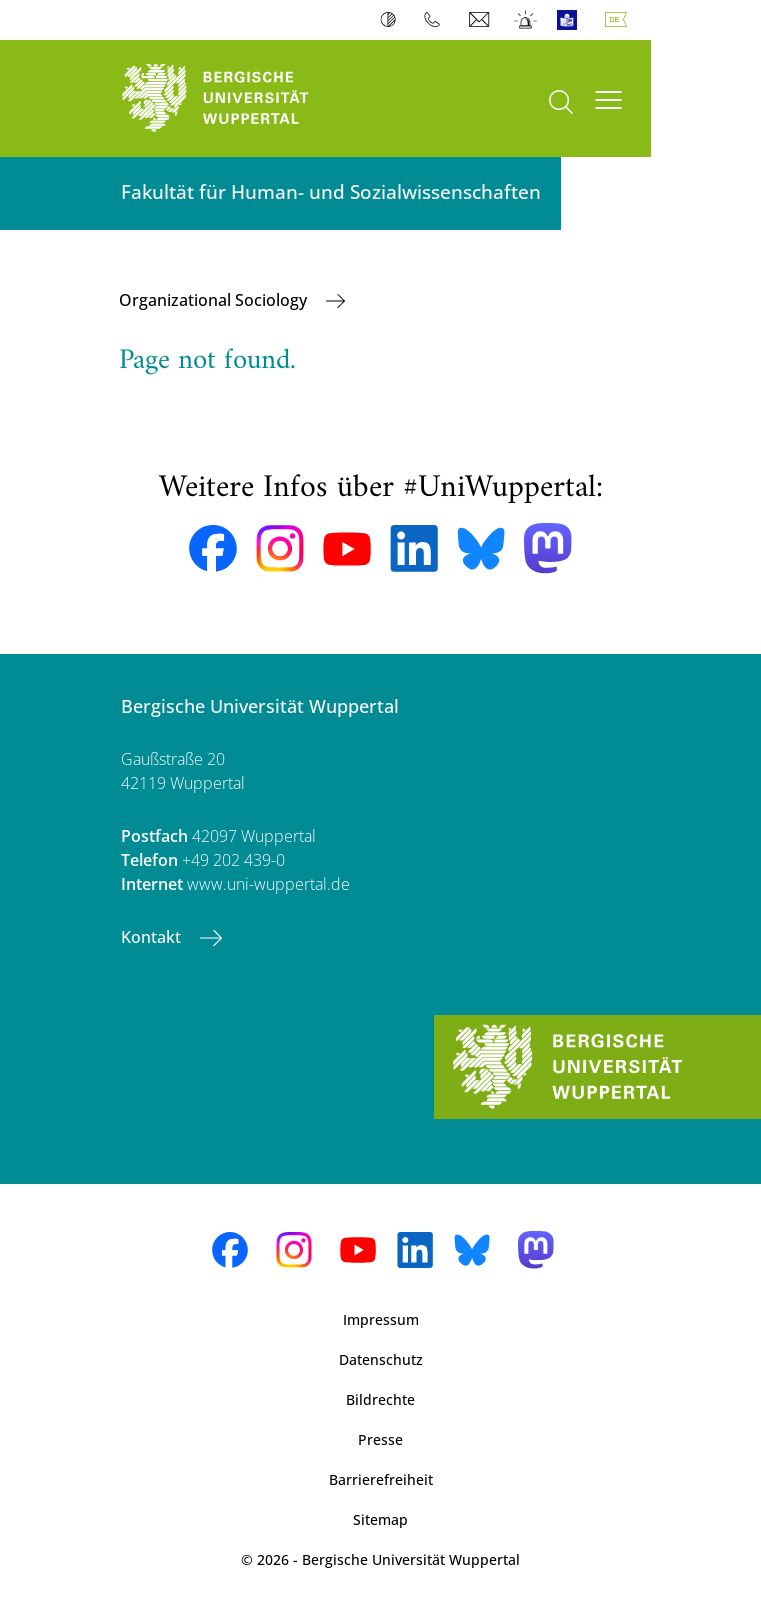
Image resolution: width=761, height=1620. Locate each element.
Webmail (481, 20)
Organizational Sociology (215, 300)
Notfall (526, 20)
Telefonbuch (436, 20)
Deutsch (620, 20)
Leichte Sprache (571, 20)
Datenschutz (381, 1359)
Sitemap (380, 1519)
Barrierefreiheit (381, 1479)
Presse (380, 1439)
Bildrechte (380, 1399)
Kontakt (153, 937)
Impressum (381, 1319)
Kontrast (392, 20)
